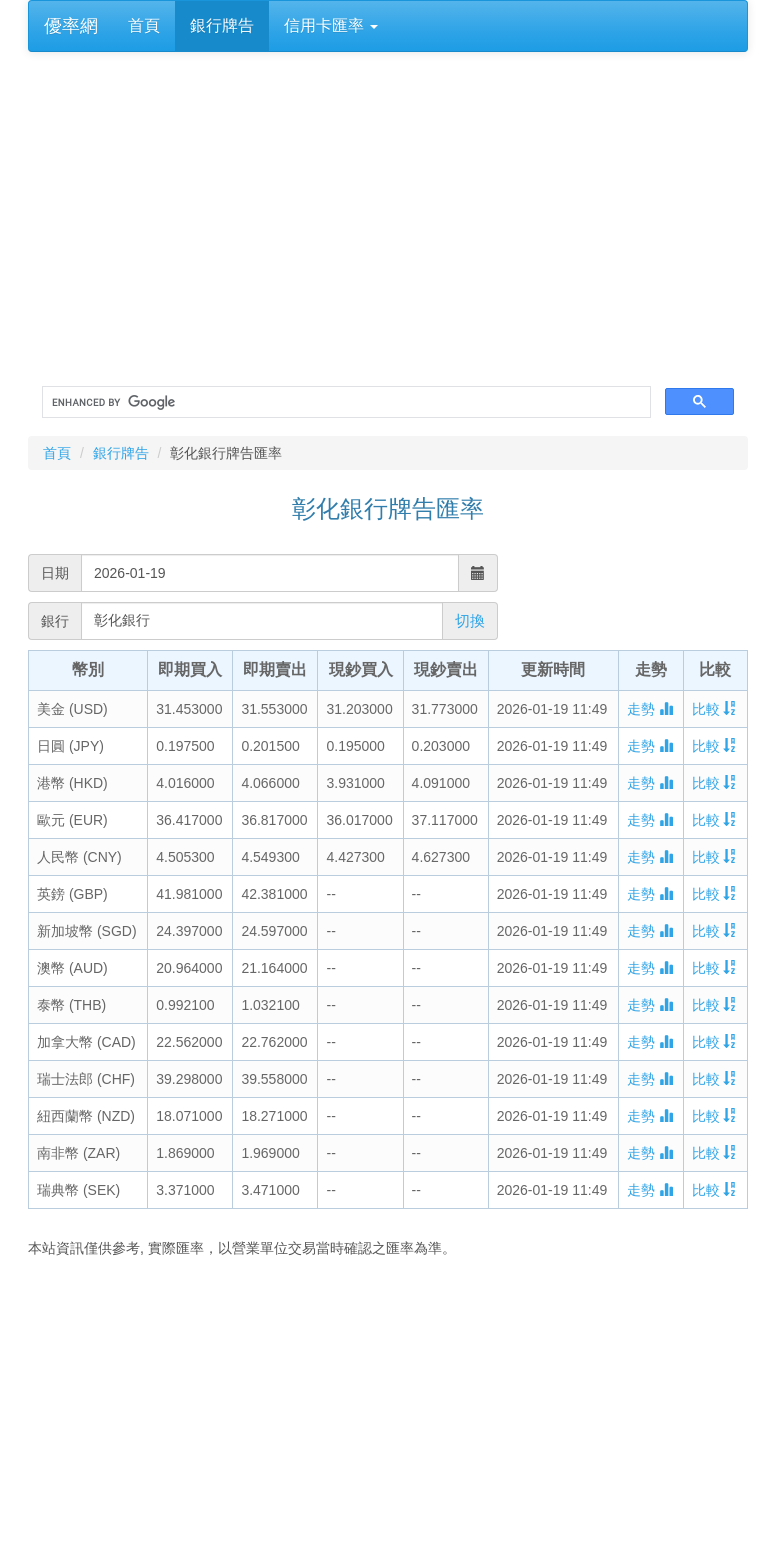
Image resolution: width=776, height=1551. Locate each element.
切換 (470, 620)
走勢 (650, 709)
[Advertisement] (388, 1407)
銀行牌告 (222, 25)
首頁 (144, 25)
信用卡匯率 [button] (331, 25)
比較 (715, 709)
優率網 (71, 26)
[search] (344, 402)
